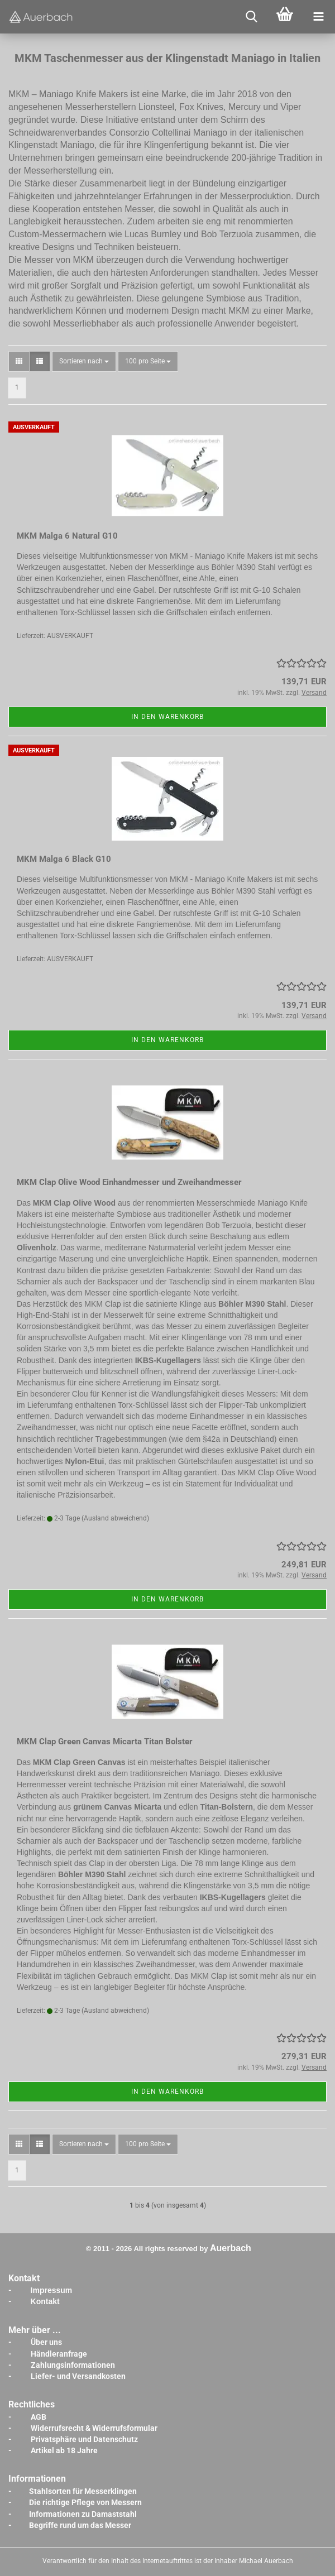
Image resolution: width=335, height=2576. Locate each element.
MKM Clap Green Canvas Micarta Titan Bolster (105, 1741)
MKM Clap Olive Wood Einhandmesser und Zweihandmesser (129, 1182)
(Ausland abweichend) (115, 1518)
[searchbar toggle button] (251, 16)
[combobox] (84, 361)
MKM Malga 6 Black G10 (64, 859)
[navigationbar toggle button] (318, 16)
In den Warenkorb (167, 717)
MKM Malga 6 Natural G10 (67, 536)
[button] (19, 361)
